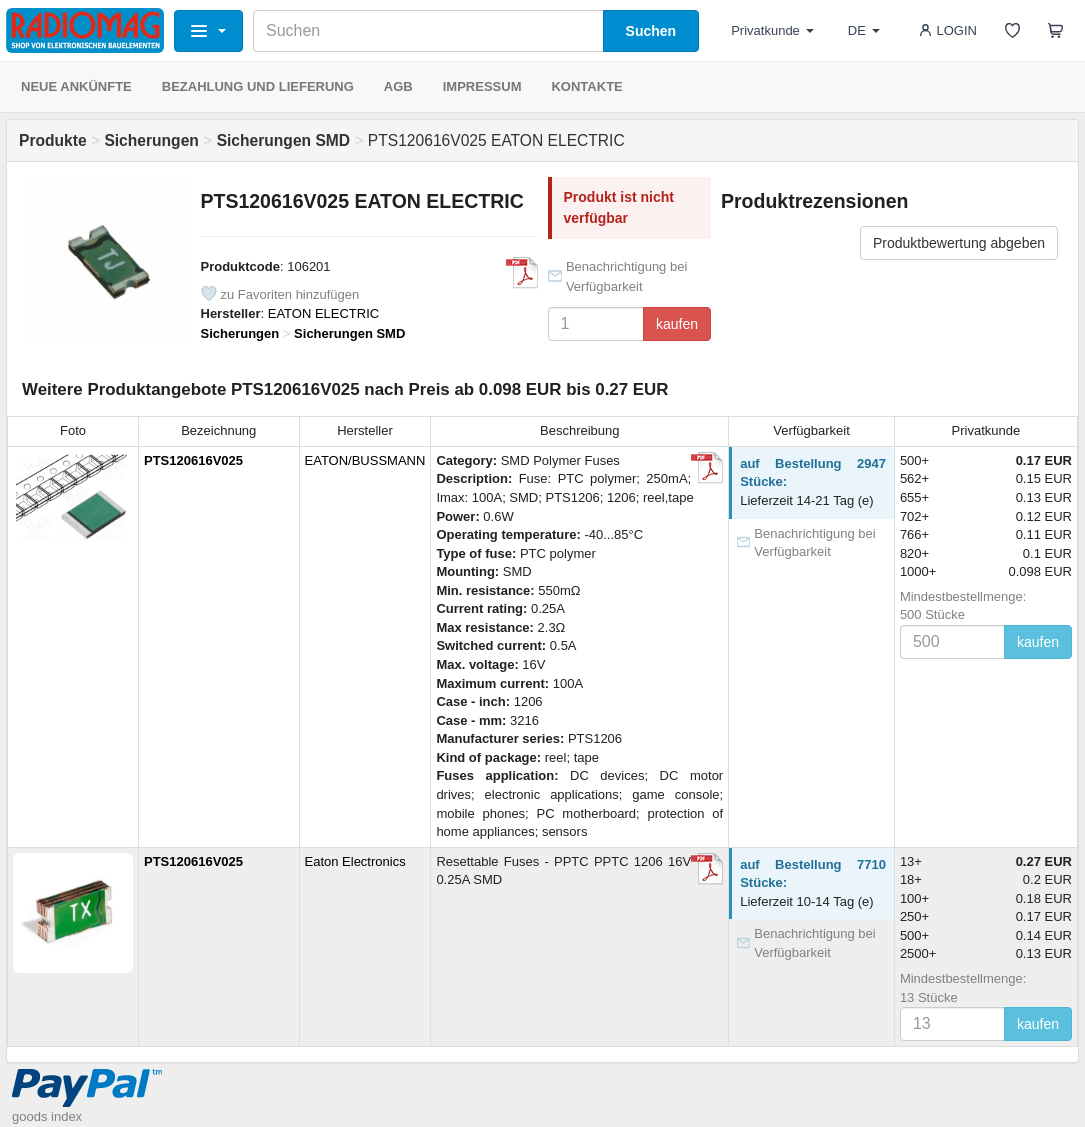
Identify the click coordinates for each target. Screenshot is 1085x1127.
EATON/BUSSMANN (365, 460)
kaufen (677, 324)
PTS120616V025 (193, 460)
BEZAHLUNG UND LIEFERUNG (258, 86)
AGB (398, 86)
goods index (47, 1116)
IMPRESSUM (482, 86)
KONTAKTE (586, 86)
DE (864, 30)
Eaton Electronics (355, 861)
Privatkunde (772, 30)
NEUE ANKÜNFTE (76, 86)
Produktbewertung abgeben (959, 243)
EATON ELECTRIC (323, 313)
